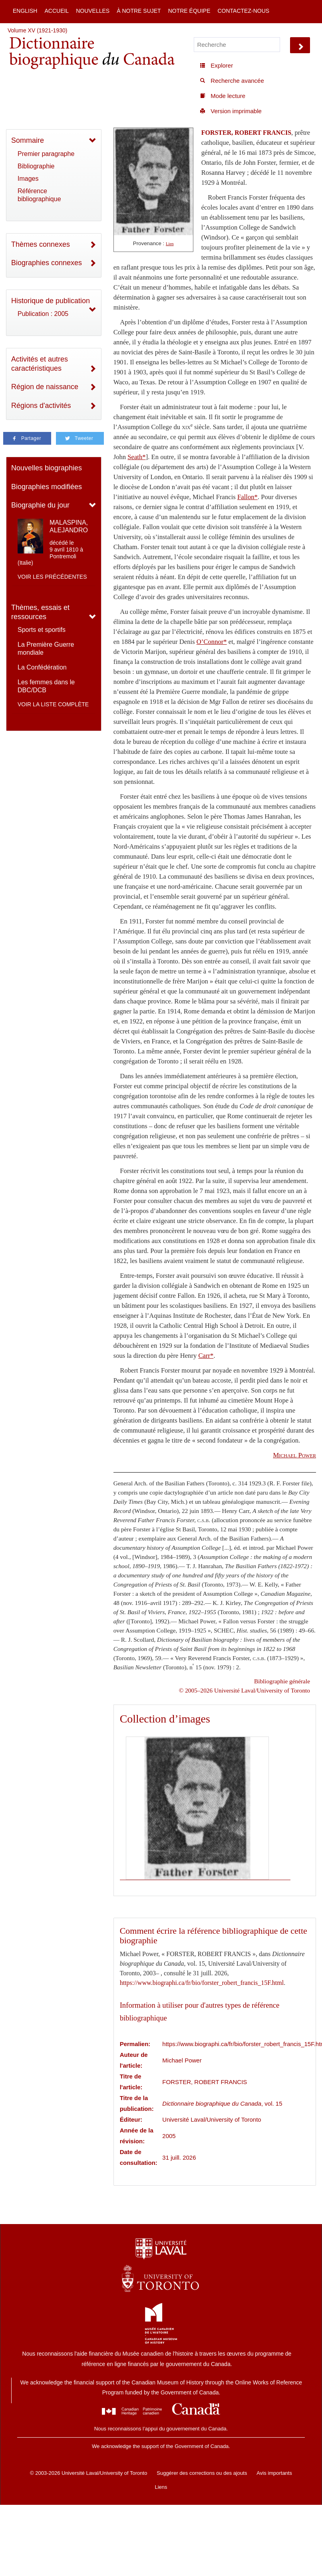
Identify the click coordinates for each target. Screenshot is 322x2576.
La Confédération (42, 667)
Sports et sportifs (42, 629)
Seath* (136, 457)
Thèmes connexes (40, 244)
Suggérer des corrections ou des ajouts (202, 2473)
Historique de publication (50, 301)
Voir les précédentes (52, 577)
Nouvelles (92, 11)
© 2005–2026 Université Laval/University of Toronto (244, 1690)
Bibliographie (36, 166)
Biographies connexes (46, 263)
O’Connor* (212, 641)
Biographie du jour (40, 505)
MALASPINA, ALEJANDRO (69, 526)
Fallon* (247, 497)
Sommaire (27, 140)
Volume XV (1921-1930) (37, 30)
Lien (170, 244)
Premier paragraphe (46, 153)
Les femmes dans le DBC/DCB (46, 686)
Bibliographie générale (282, 1681)
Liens (161, 2487)
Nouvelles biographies (46, 468)
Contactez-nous (243, 11)
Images (28, 178)
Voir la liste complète (53, 704)
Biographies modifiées (46, 487)
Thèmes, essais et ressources (40, 612)
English (25, 11)
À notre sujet (139, 11)
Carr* (205, 1355)
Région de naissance (44, 387)
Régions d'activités (41, 406)
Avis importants (274, 2473)
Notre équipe (189, 11)
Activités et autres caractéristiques (39, 363)
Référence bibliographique (39, 195)
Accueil (56, 11)
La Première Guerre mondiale (46, 648)
